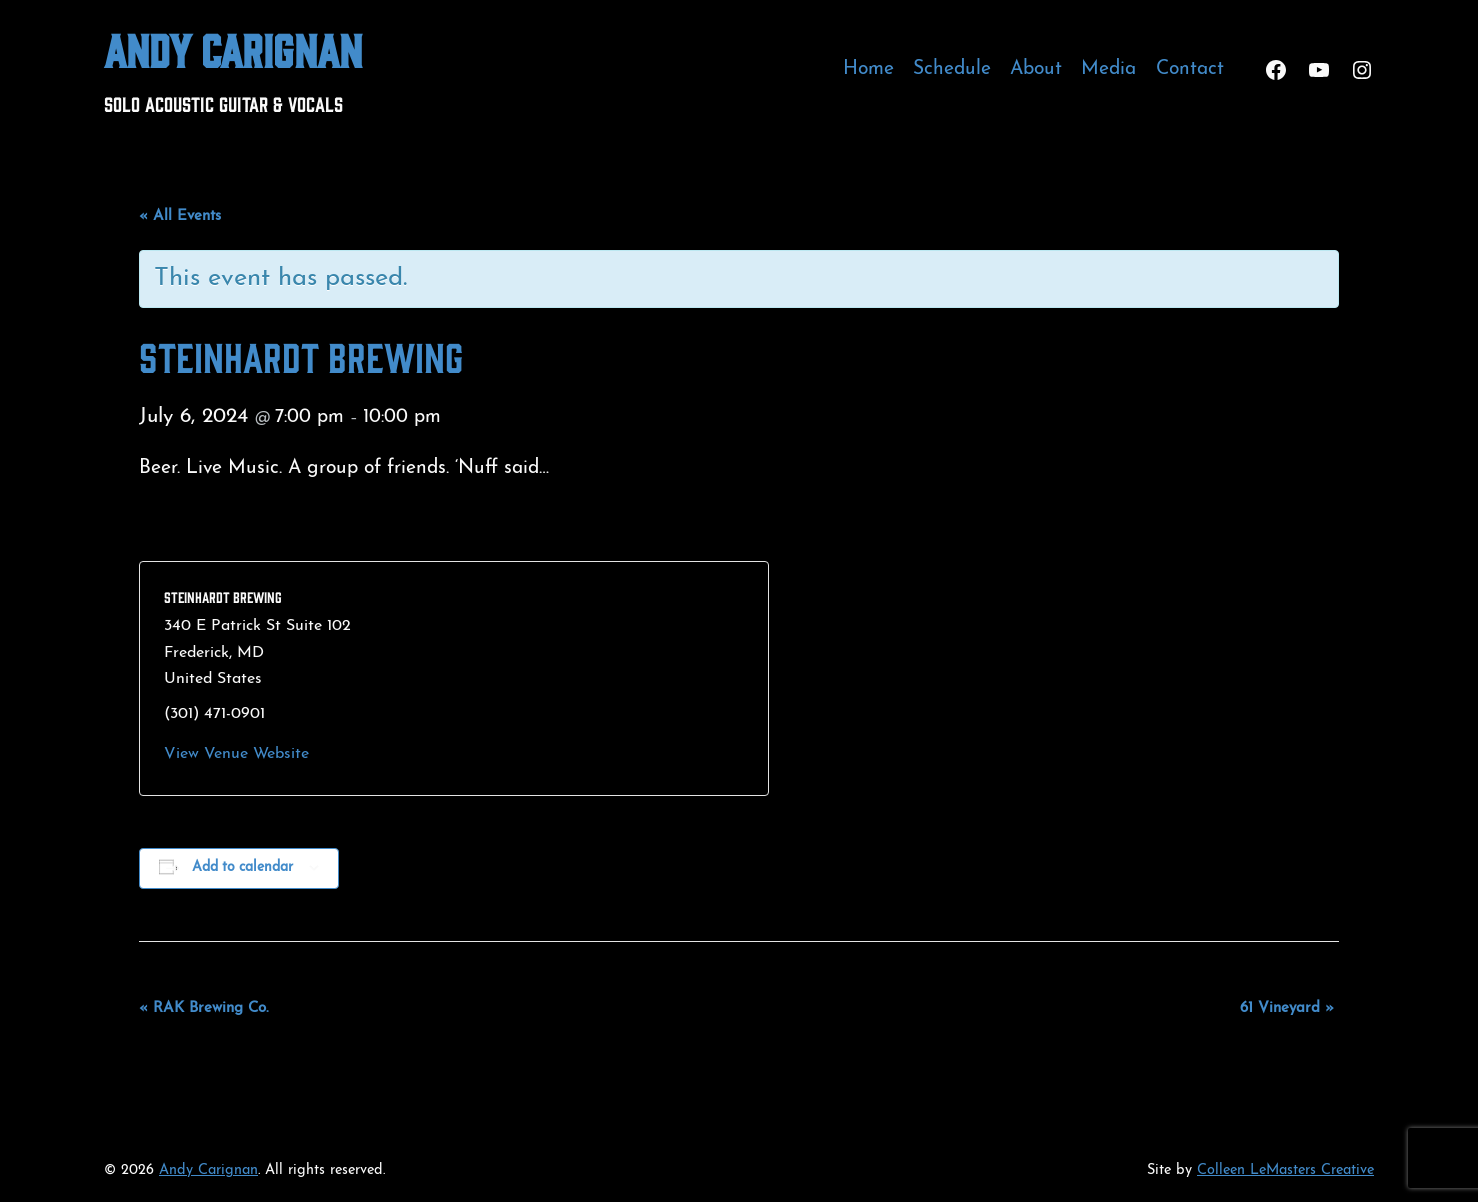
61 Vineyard (1287, 1008)
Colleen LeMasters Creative (1285, 1170)
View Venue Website (236, 754)
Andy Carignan (233, 48)
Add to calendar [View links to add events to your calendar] (242, 867)
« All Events (180, 216)
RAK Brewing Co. (204, 1008)
